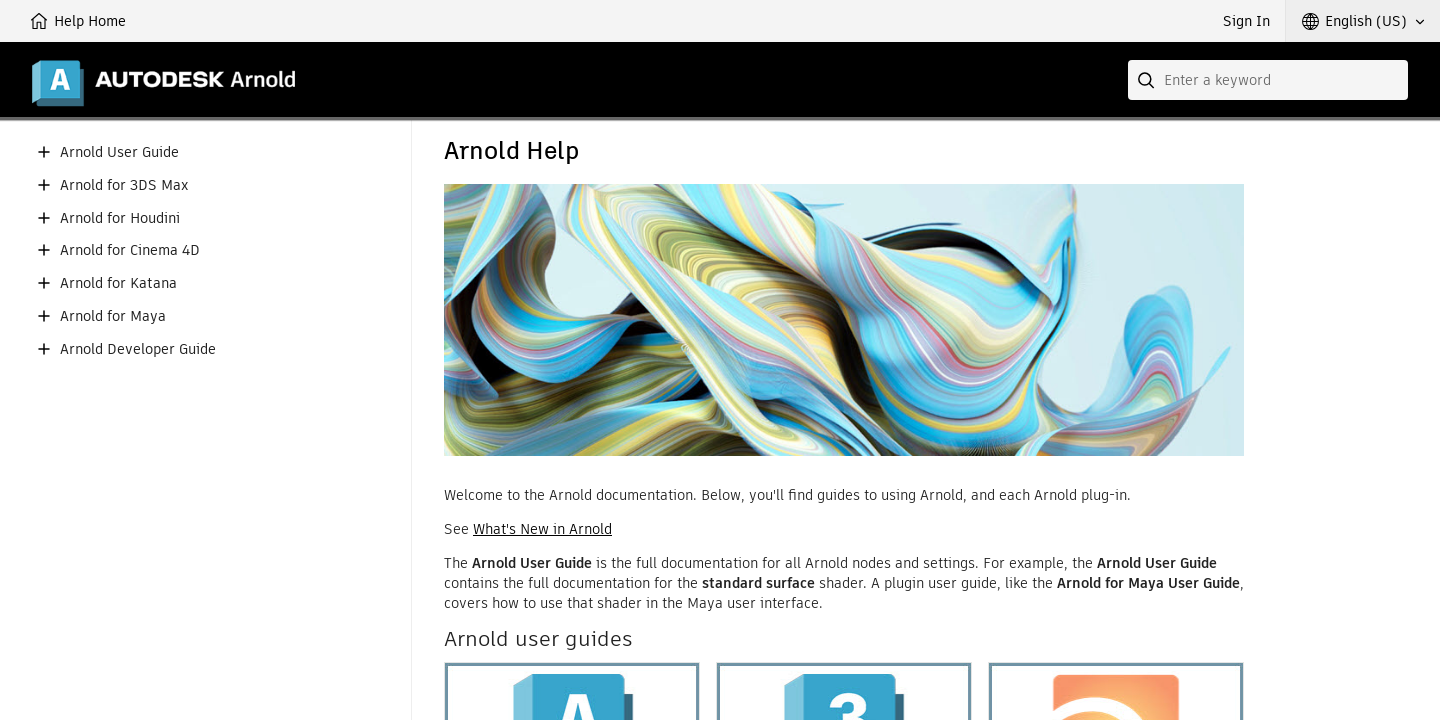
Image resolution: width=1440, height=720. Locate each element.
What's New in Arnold (542, 529)
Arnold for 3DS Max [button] (124, 185)
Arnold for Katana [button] (118, 283)
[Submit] (1148, 80)
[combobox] (1268, 80)
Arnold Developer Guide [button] (138, 349)
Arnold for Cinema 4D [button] (130, 250)
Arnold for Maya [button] (113, 316)
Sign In (1246, 21)
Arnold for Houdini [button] (120, 218)
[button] (1363, 21)
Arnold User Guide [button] (119, 152)
